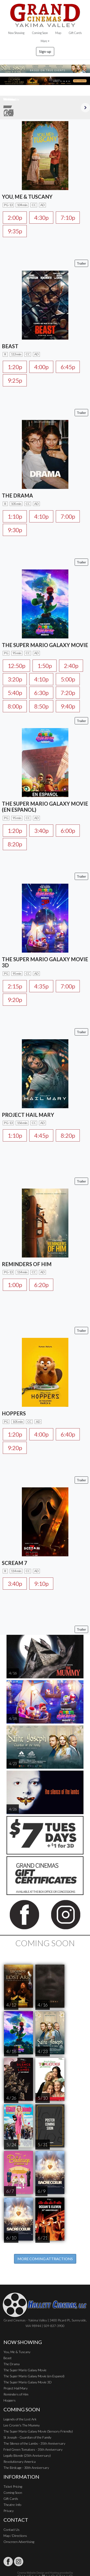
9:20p (15, 999)
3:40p (41, 830)
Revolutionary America (19, 2462)
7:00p (68, 516)
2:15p (15, 986)
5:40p (15, 692)
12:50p (16, 665)
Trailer (81, 263)
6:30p (41, 692)
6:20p (41, 1284)
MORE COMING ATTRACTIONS (45, 2258)
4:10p (41, 516)
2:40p (71, 665)
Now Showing (16, 33)
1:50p (44, 665)
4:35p (41, 986)
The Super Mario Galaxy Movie (25, 2370)
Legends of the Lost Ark (20, 2419)
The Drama (11, 2364)
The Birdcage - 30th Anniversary (26, 2468)
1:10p (15, 516)
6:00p (68, 830)
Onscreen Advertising (18, 2542)
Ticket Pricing (12, 2486)
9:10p (41, 1583)
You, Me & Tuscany (16, 2352)
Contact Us (11, 2530)
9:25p (15, 380)
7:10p (68, 217)
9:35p (15, 231)
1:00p (15, 1284)
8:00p (15, 706)
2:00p (15, 217)
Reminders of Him (15, 2394)
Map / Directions (15, 2536)
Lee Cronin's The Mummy (21, 2425)
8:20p (15, 844)
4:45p (41, 1135)
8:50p (41, 706)
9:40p (68, 706)
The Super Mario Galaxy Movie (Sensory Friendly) (38, 2431)
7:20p (68, 692)
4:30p (41, 217)
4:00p (41, 366)
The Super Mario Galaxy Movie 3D (27, 2382)
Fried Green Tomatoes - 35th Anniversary (33, 2449)
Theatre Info (12, 2505)
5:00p (68, 679)
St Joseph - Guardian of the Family (27, 2437)
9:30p (15, 529)
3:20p (15, 679)
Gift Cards (75, 33)
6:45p (68, 366)
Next (85, 107)
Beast (7, 2358)
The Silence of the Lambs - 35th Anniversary (34, 2443)
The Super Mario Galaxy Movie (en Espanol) (33, 2376)
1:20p (15, 366)
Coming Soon (40, 33)
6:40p (68, 1434)
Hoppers (9, 2400)
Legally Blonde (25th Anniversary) (27, 2455)
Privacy (8, 2511)
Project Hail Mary (15, 2388)
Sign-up (45, 51)
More (44, 41)
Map (58, 33)
